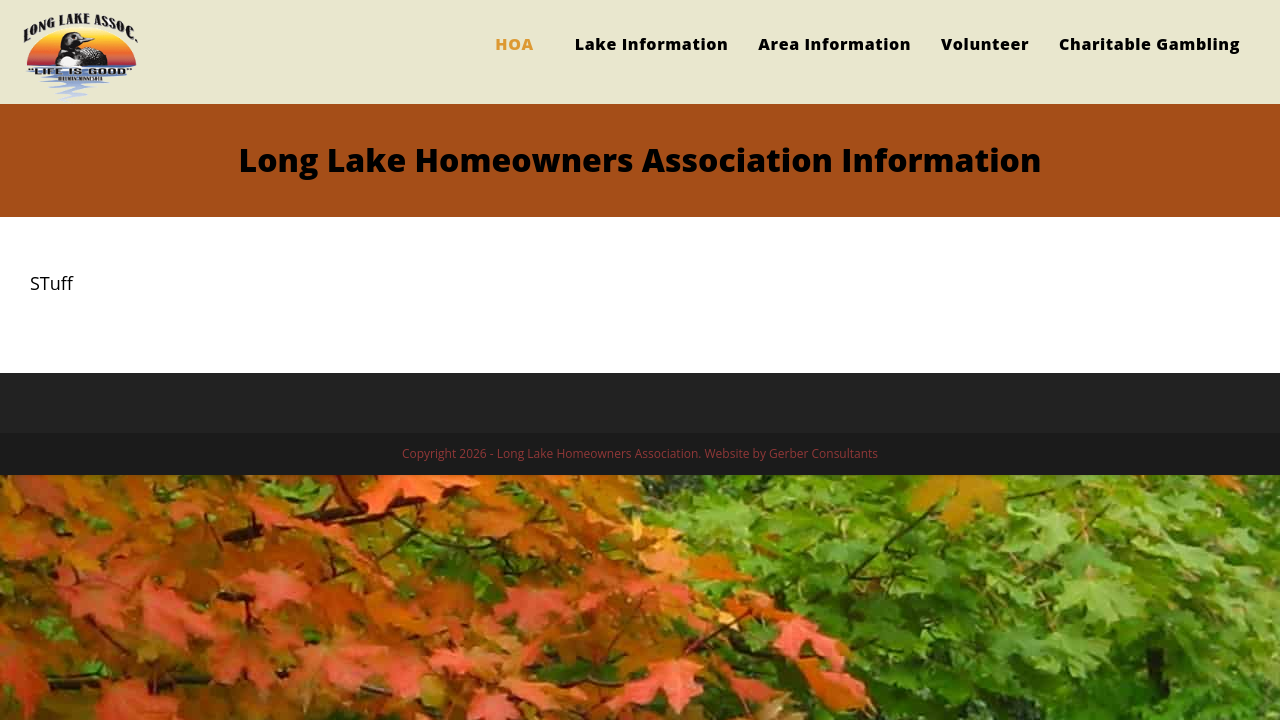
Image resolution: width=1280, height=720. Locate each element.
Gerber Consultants (823, 453)
